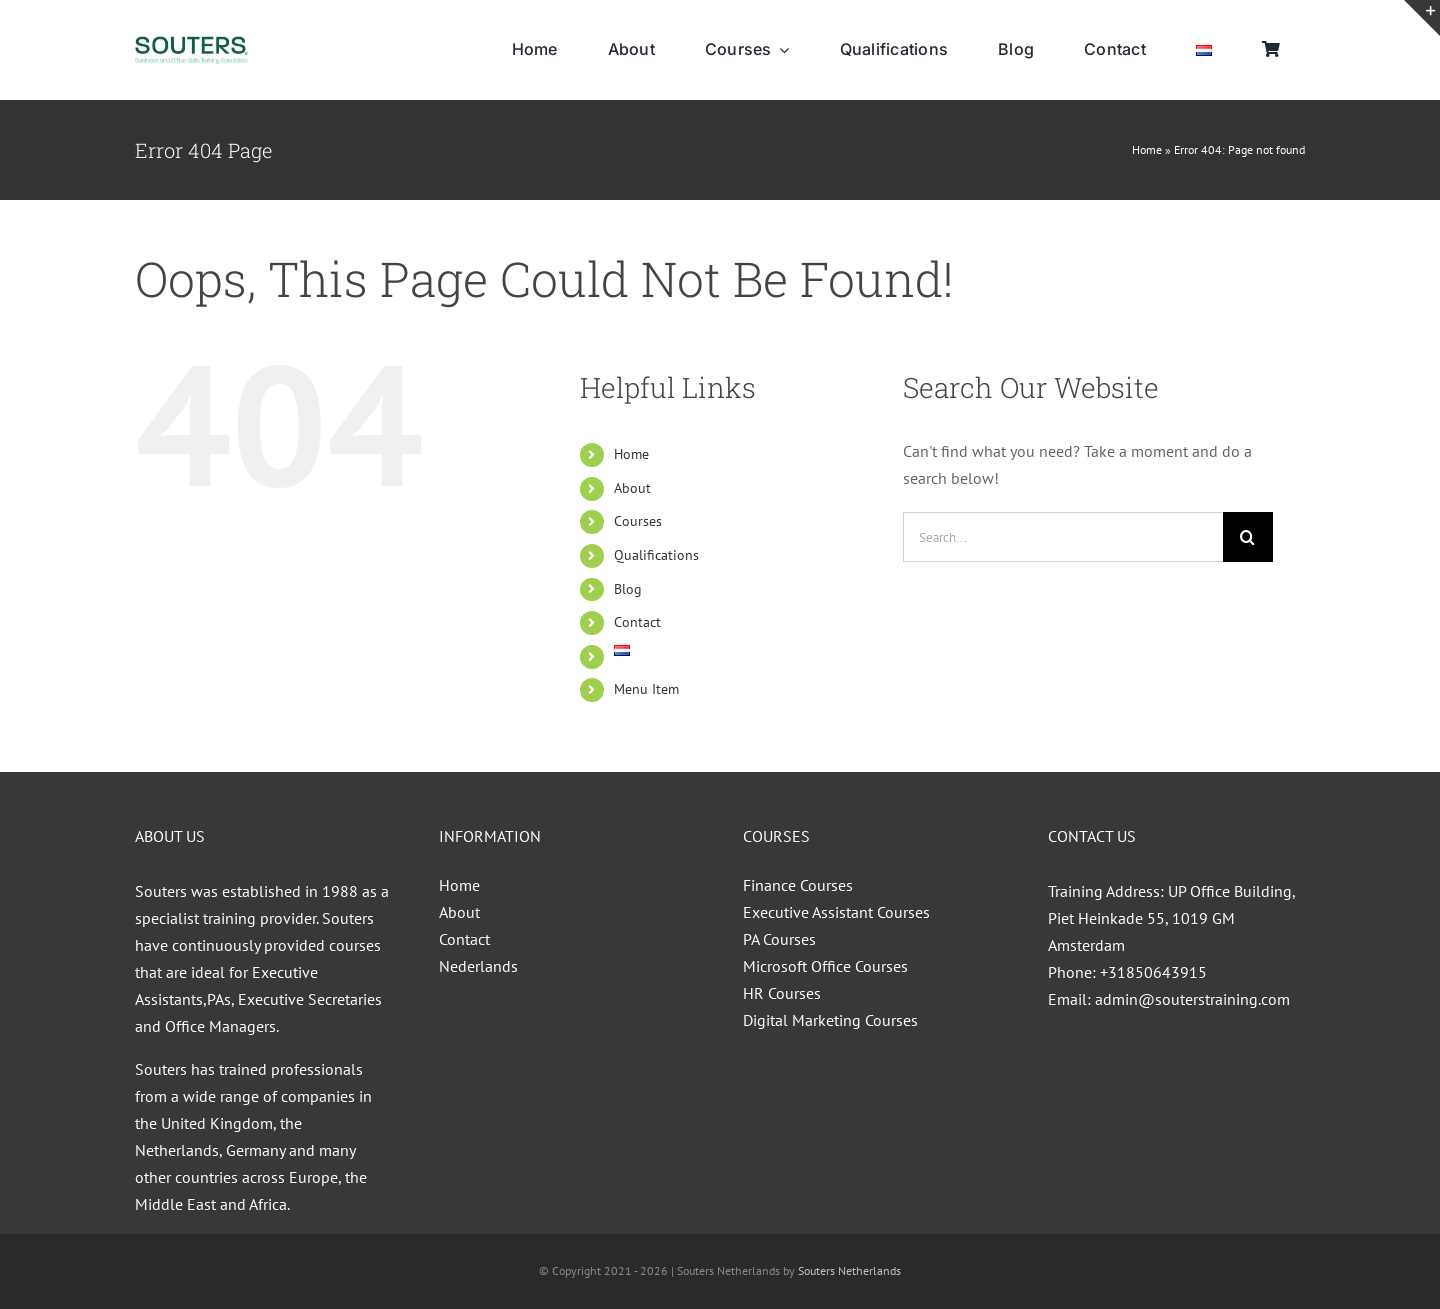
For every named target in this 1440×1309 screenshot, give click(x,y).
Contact (637, 622)
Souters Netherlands (849, 1270)
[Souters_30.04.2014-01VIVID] (191, 44)
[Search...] (1063, 537)
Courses (638, 521)
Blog (628, 589)
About (632, 488)
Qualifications (656, 555)
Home (1147, 149)
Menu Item (646, 689)
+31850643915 (1153, 972)
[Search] (1248, 537)
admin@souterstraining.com (1192, 999)
